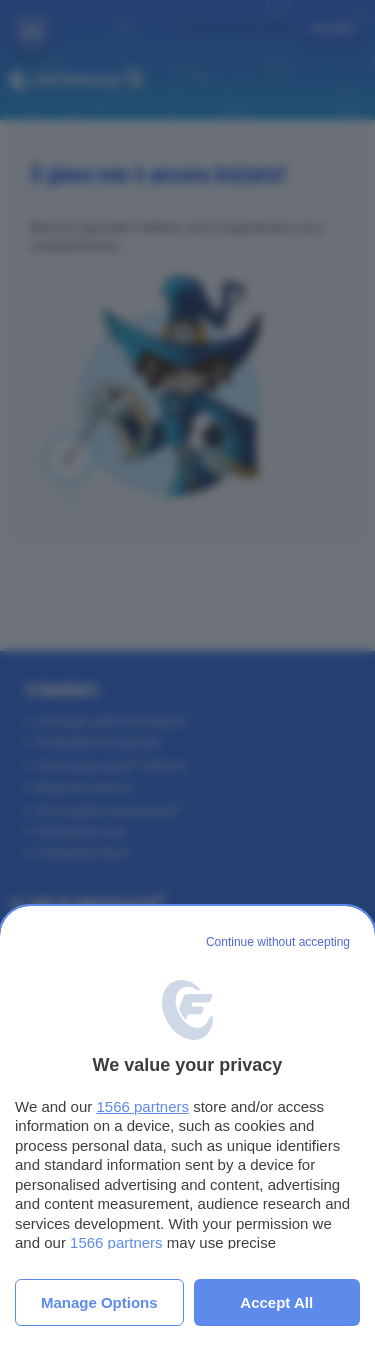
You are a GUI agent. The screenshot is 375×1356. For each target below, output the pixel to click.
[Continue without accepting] (278, 943)
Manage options (99, 1302)
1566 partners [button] (142, 1106)
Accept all (276, 1302)
